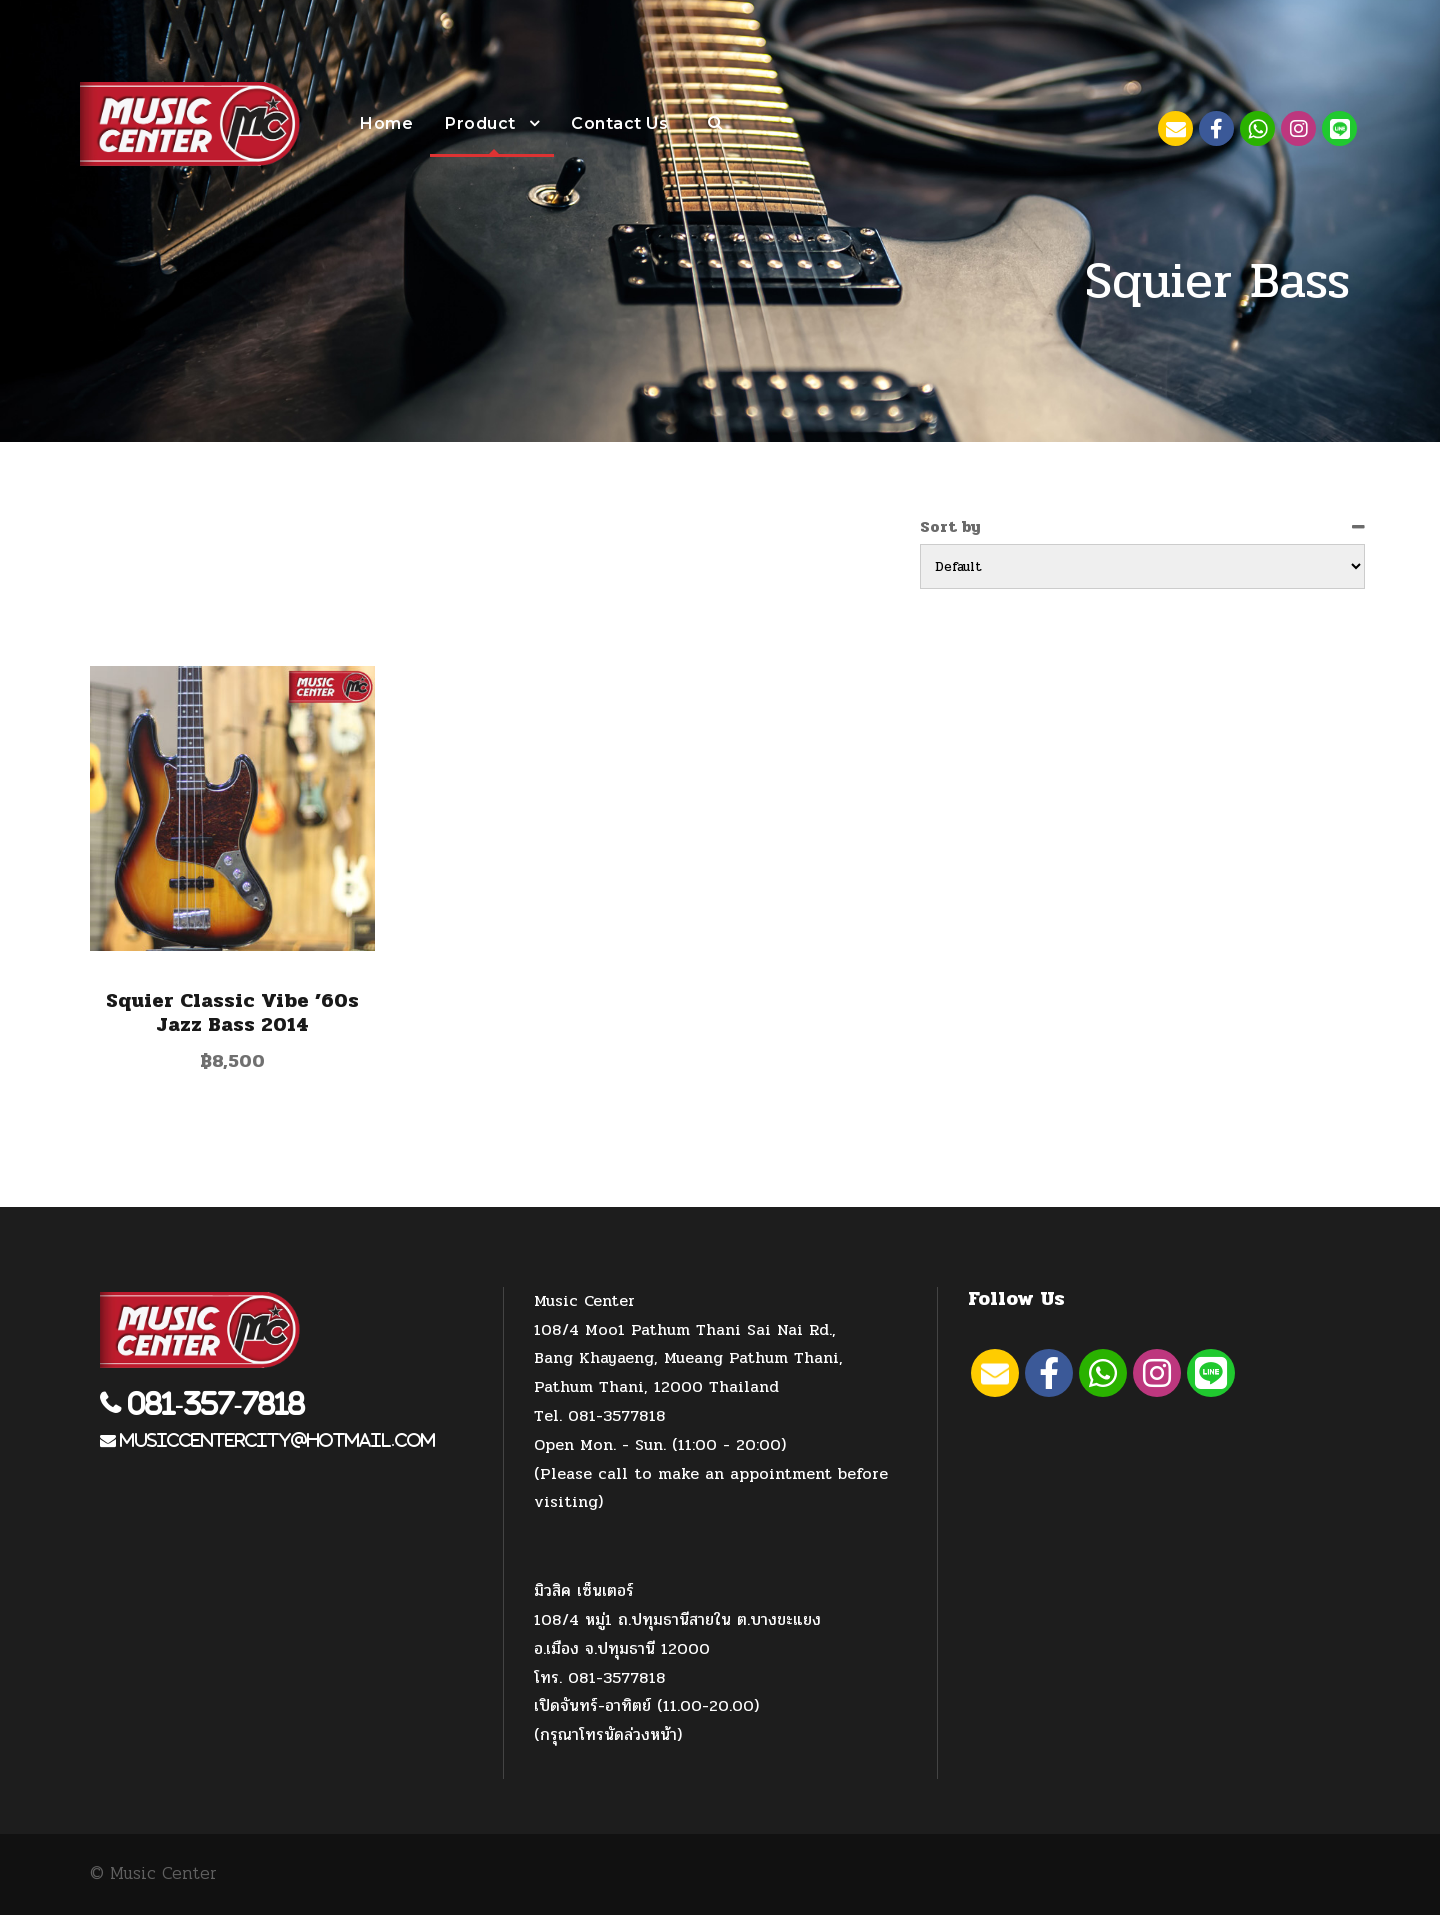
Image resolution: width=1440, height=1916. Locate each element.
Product (480, 123)
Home (386, 123)
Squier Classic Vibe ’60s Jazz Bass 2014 (232, 1013)
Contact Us (619, 123)
